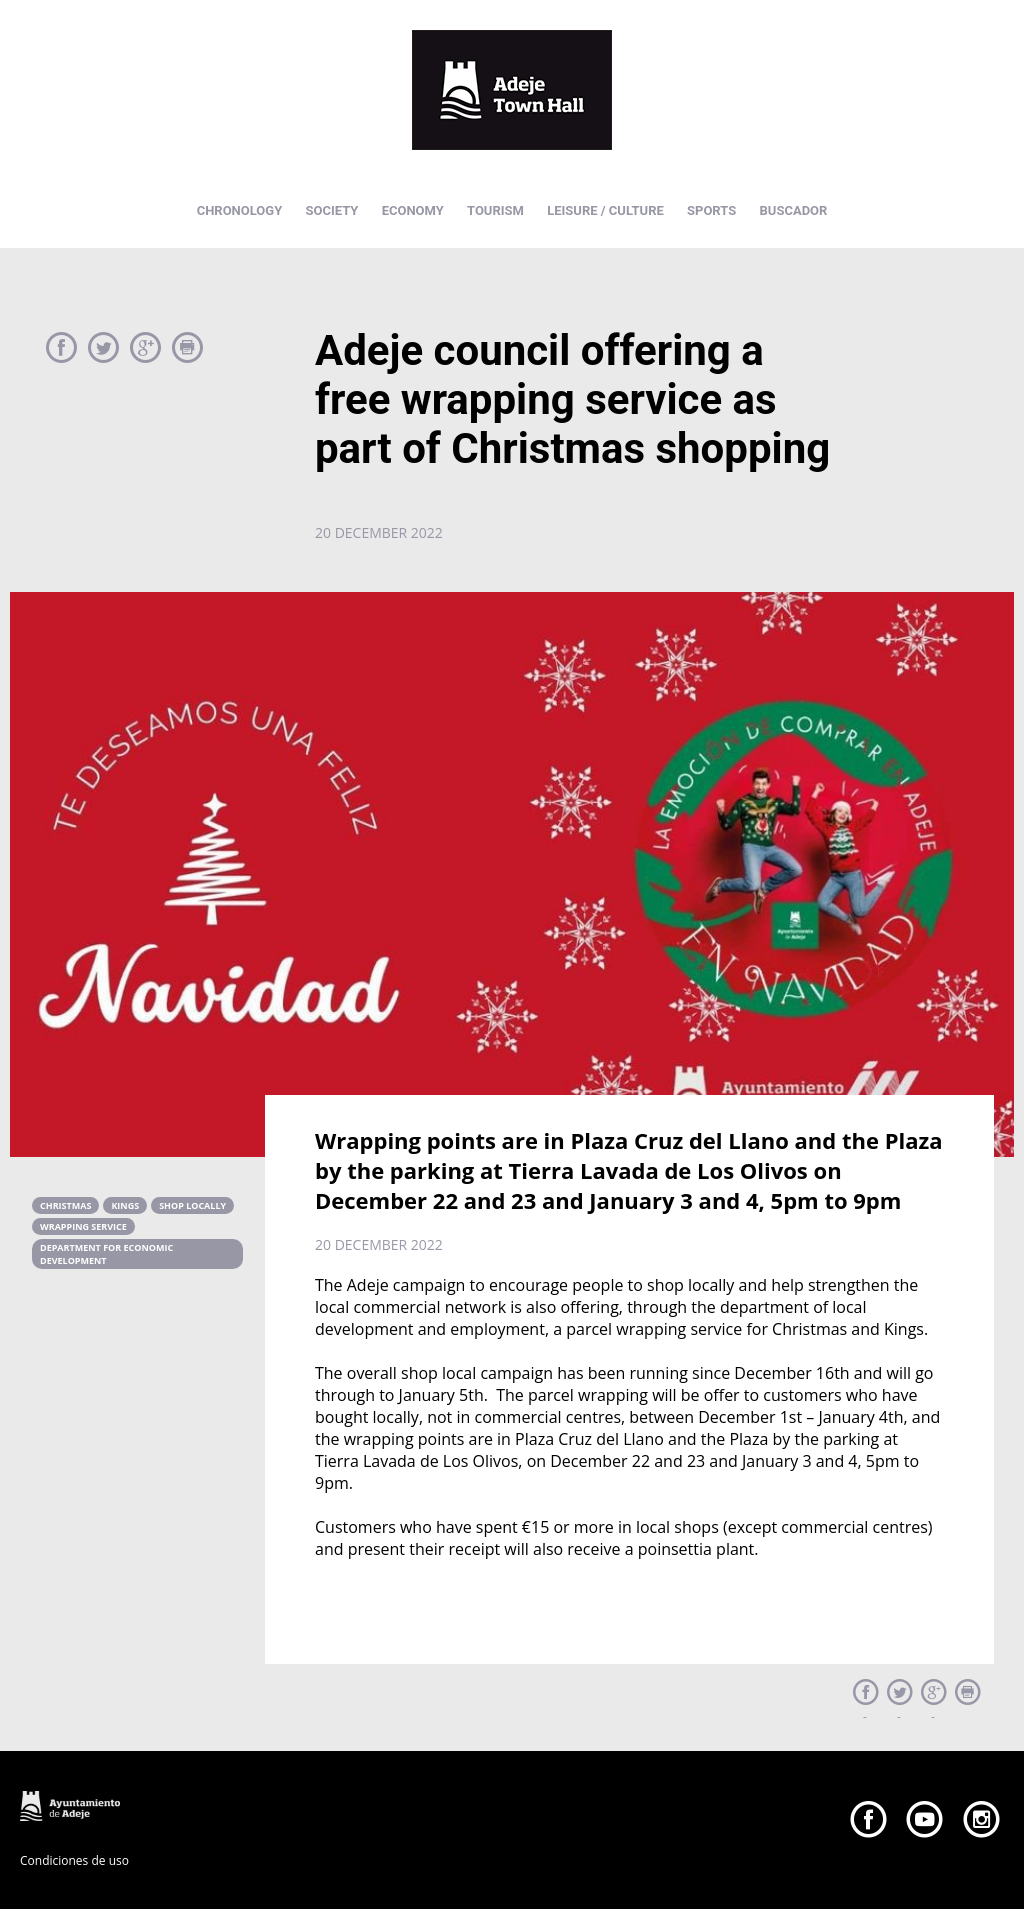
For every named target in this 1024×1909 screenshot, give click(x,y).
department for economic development (106, 1254)
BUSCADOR (794, 210)
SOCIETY (331, 210)
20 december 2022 (379, 532)
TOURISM (495, 210)
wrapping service (83, 1226)
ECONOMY (413, 210)
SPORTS (711, 210)
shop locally (192, 1205)
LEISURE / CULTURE (605, 210)
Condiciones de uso (74, 1860)
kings (125, 1205)
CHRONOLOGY (240, 210)
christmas (65, 1205)
